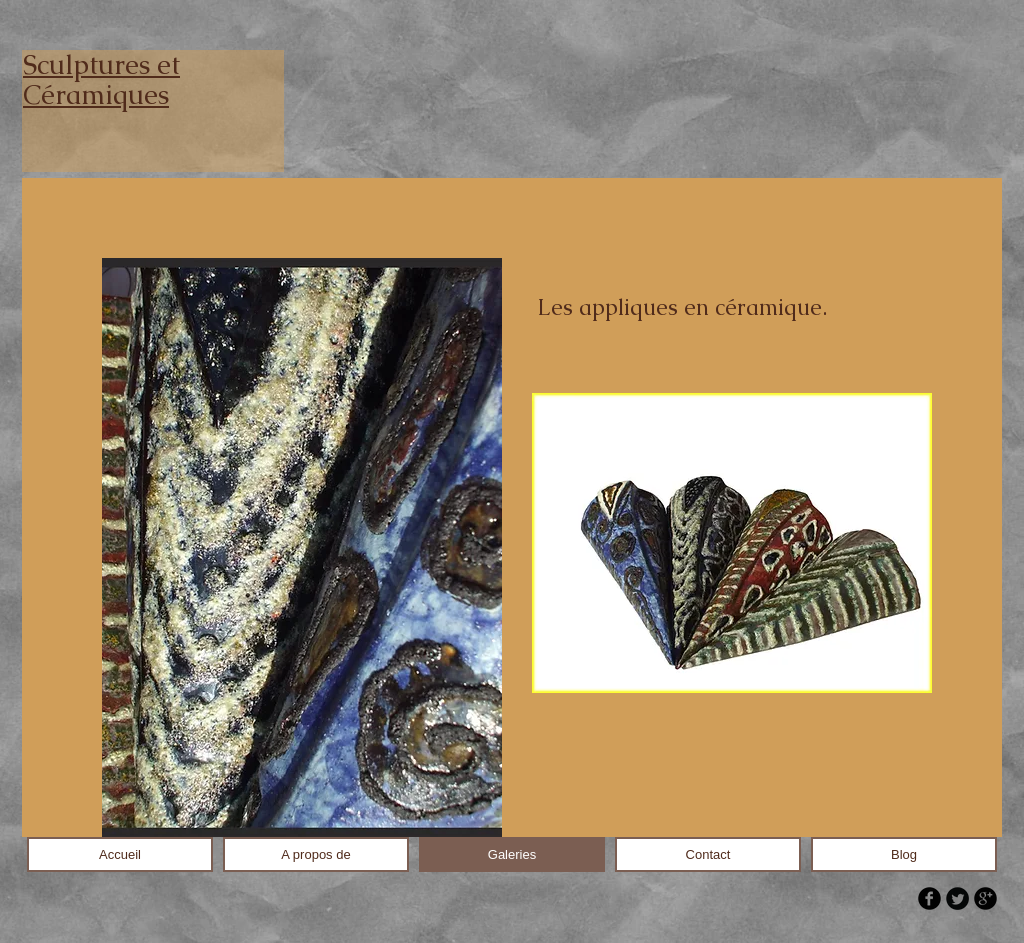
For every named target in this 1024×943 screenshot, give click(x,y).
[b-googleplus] (985, 898)
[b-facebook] (929, 898)
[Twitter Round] (957, 898)
